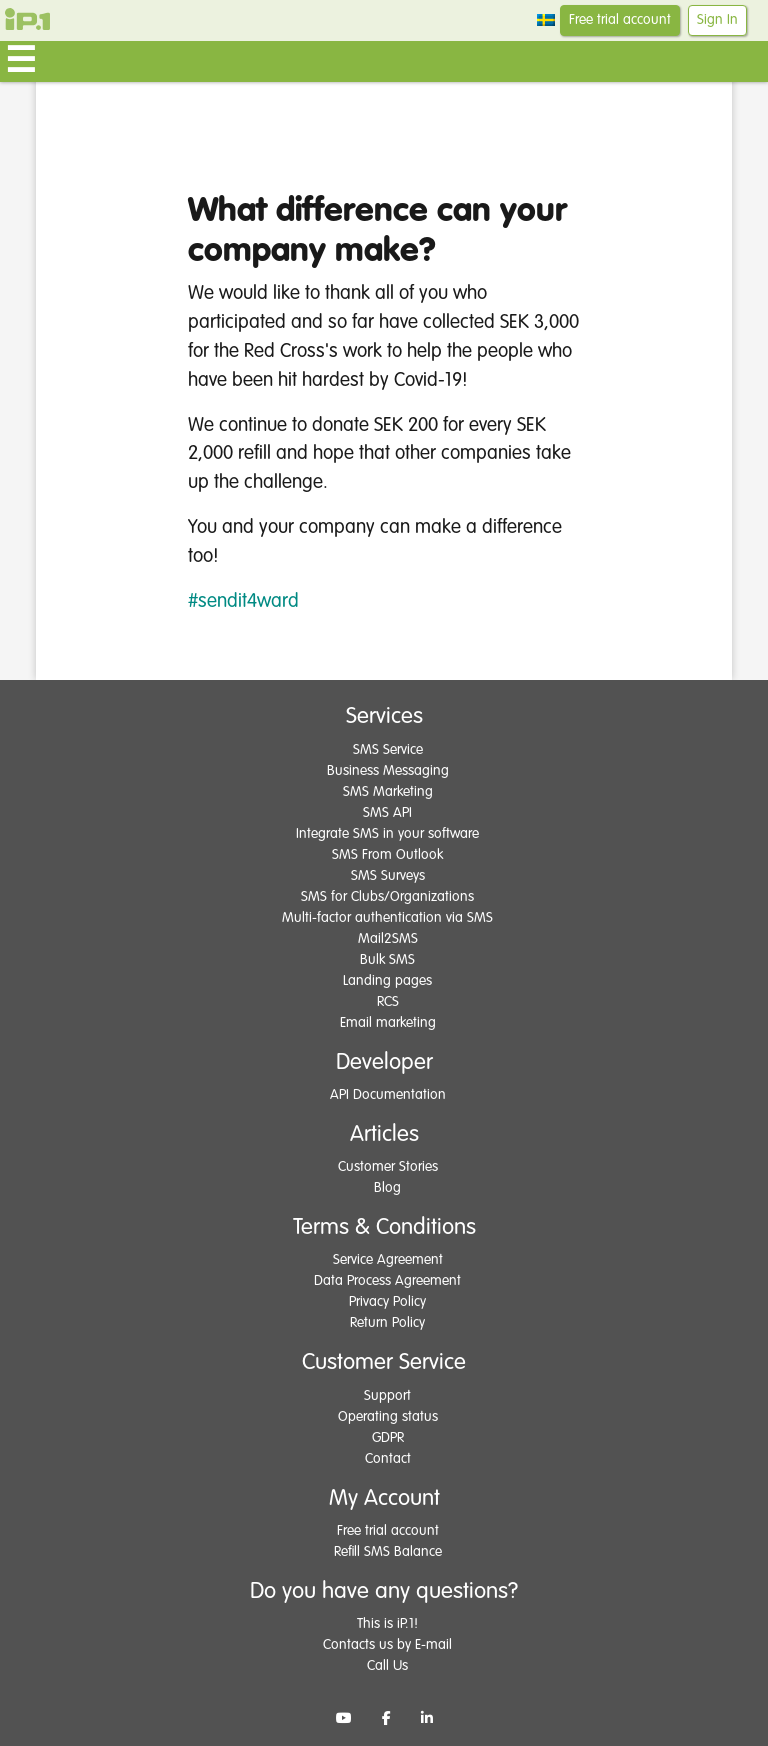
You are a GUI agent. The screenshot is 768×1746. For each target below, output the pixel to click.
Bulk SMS (387, 960)
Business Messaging (388, 771)
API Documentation (388, 1095)
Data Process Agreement (387, 1281)
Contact (388, 1459)
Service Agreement (388, 1260)
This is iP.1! (387, 1624)
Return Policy (387, 1323)
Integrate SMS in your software (387, 834)
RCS (388, 1002)
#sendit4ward (243, 601)
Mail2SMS (388, 939)
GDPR (388, 1438)
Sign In (717, 20)
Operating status (388, 1417)
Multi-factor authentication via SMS (387, 918)
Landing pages (387, 981)
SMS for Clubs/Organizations (387, 897)
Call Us (387, 1666)
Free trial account (620, 20)
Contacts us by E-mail (387, 1645)
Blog (387, 1188)
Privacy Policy (387, 1302)
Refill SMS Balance (388, 1552)
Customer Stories (388, 1167)
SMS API (387, 813)
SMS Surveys (388, 876)
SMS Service (388, 750)
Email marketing (388, 1023)
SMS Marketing (388, 792)
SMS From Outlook (387, 855)
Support (387, 1396)
